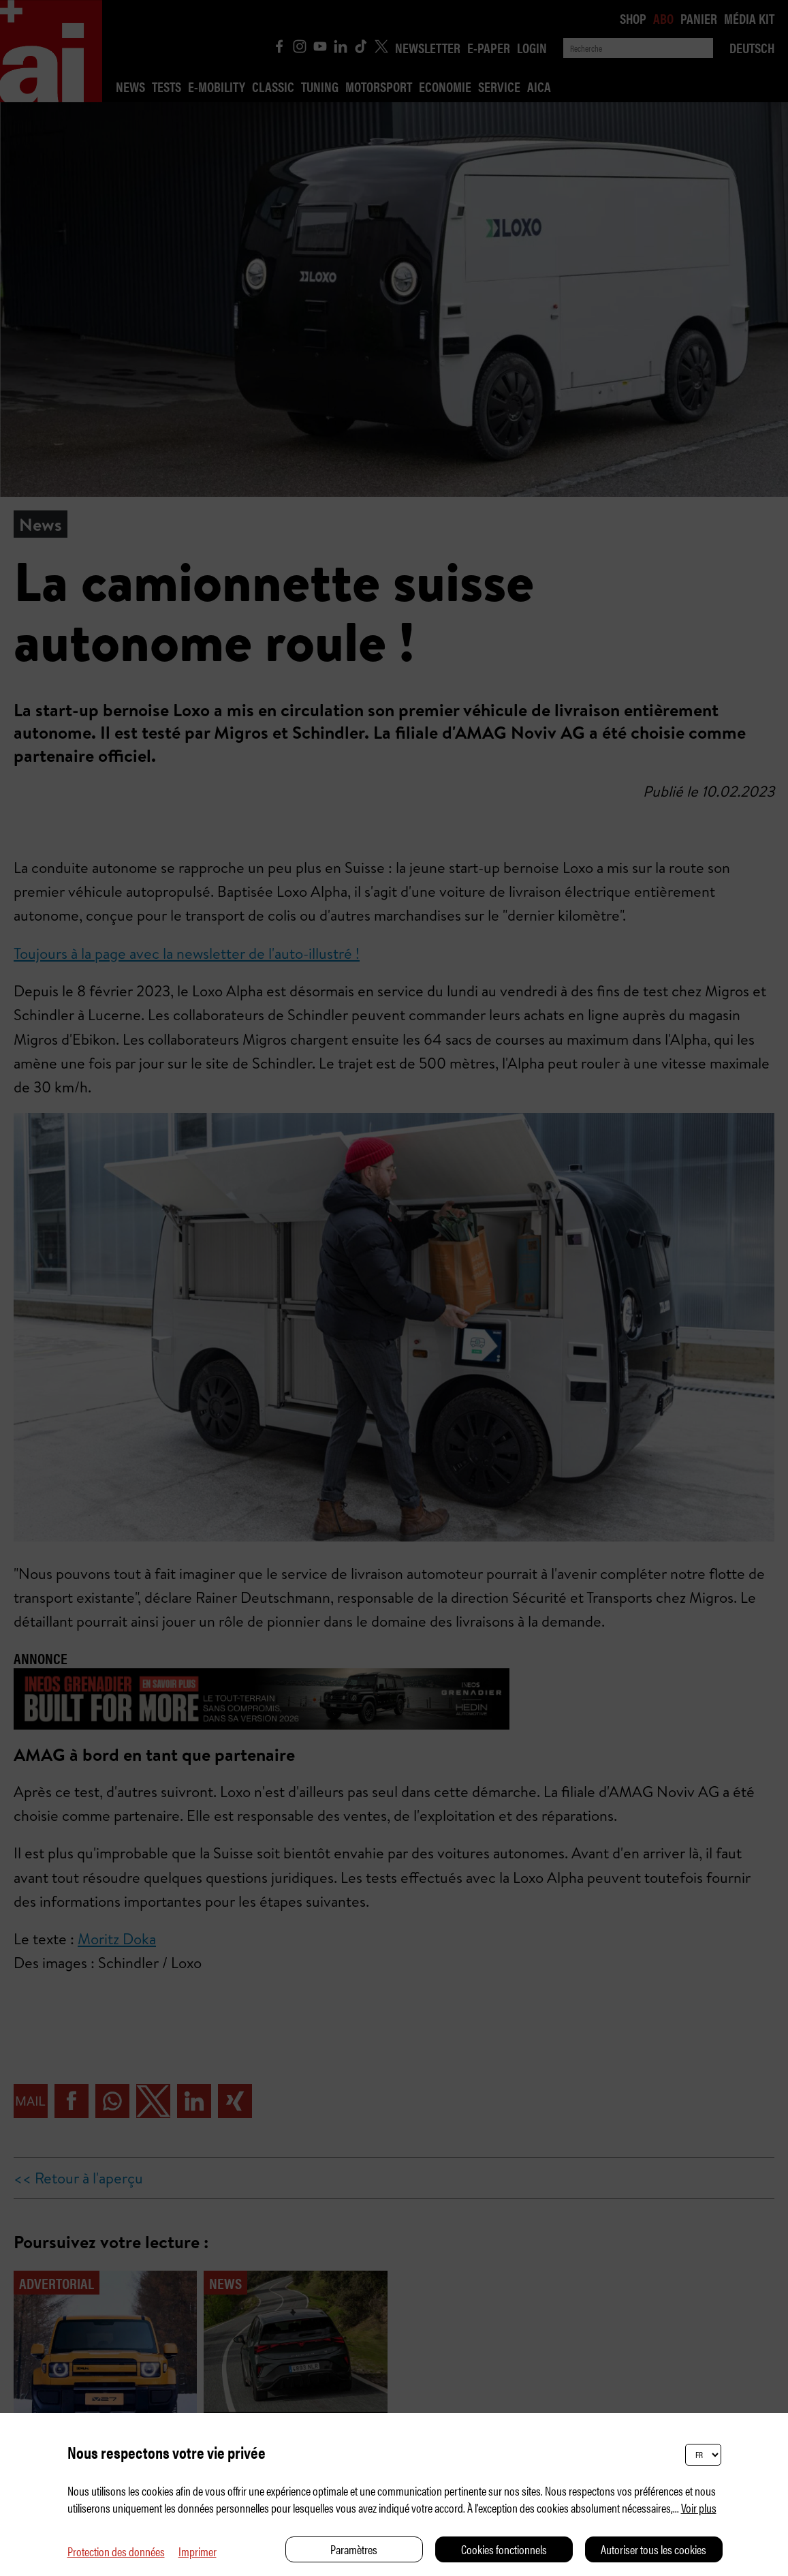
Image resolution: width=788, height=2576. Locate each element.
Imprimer (197, 2551)
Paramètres (353, 2549)
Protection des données (116, 2551)
